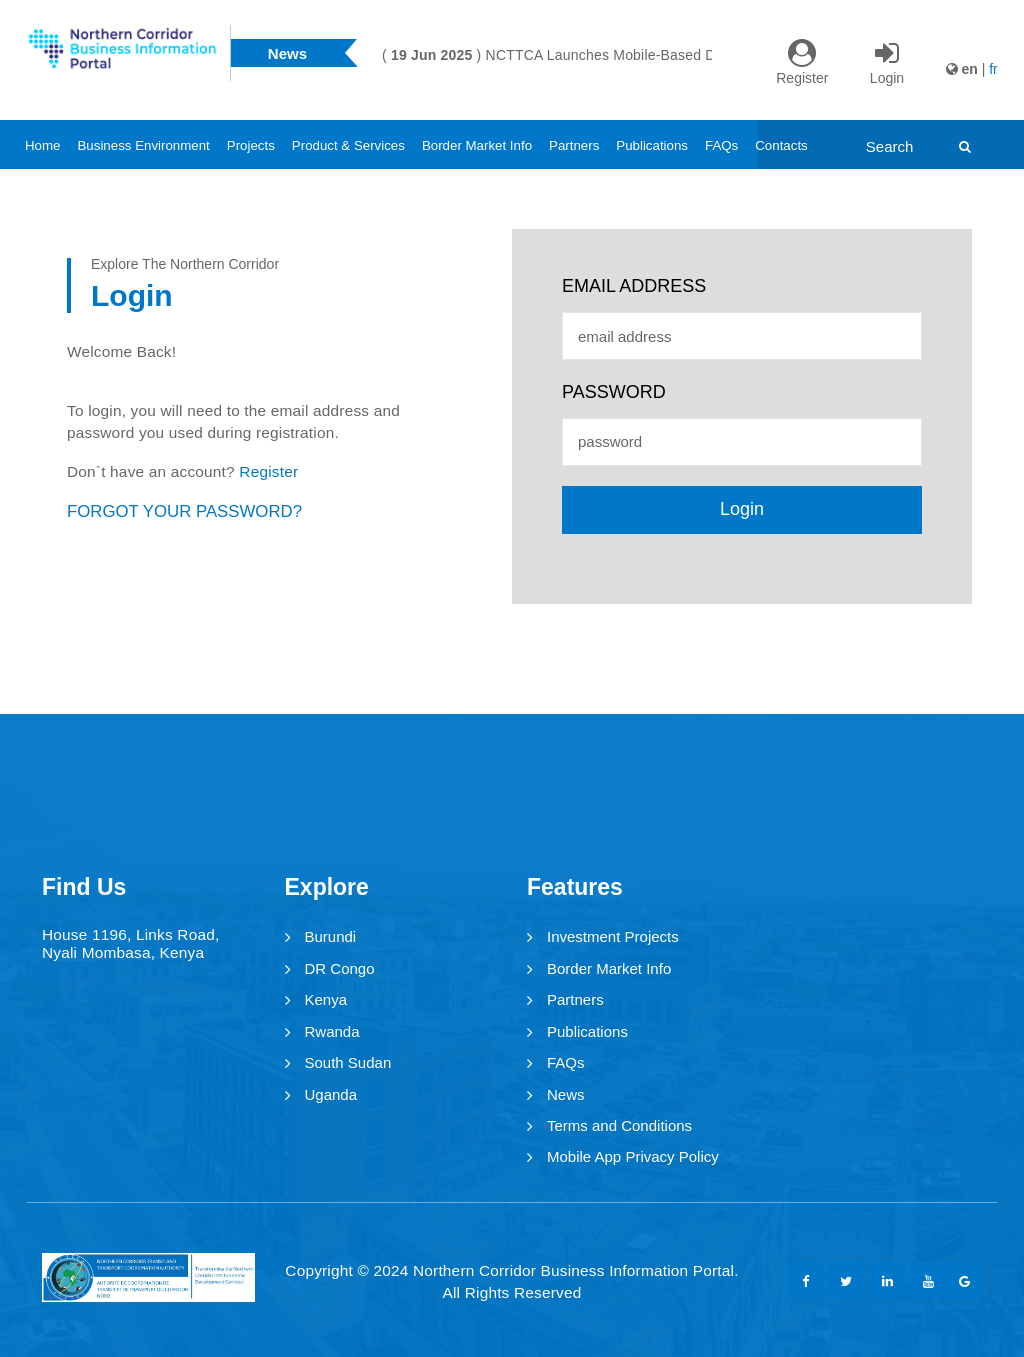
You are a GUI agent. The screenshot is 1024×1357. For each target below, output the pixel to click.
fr (993, 69)
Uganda (331, 1094)
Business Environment (143, 145)
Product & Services (348, 145)
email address (634, 286)
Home (42, 145)
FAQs (721, 145)
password (614, 392)
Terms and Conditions (619, 1125)
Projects (251, 145)
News (566, 1094)
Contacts (781, 145)
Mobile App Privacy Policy (633, 1156)
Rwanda (332, 1031)
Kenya (326, 999)
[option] (686, 55)
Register (268, 471)
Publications (652, 145)
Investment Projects (613, 936)
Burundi (331, 936)
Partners (574, 145)
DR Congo (340, 968)
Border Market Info (477, 145)
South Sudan (348, 1062)
